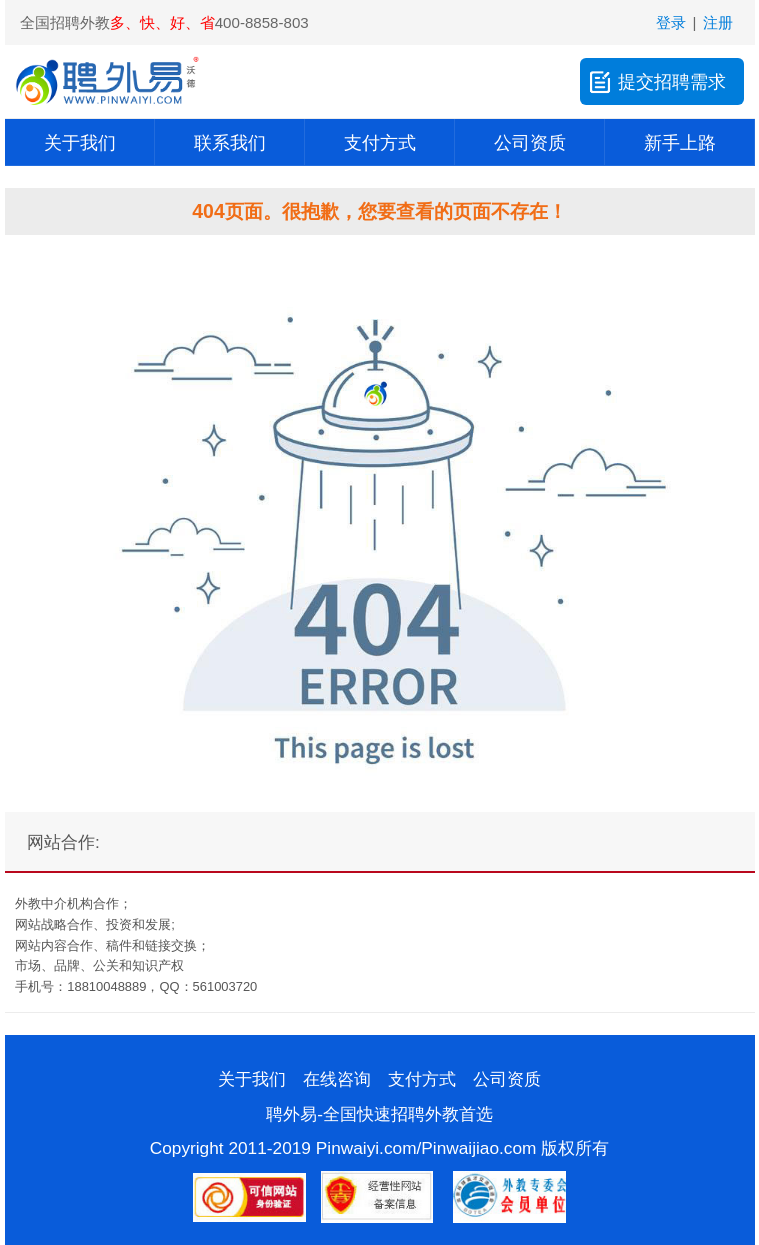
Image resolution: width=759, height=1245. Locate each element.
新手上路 (680, 142)
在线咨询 (337, 1079)
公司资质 (530, 142)
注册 (718, 22)
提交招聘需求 (656, 81)
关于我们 (80, 142)
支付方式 (380, 142)
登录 (671, 22)
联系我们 (230, 142)
